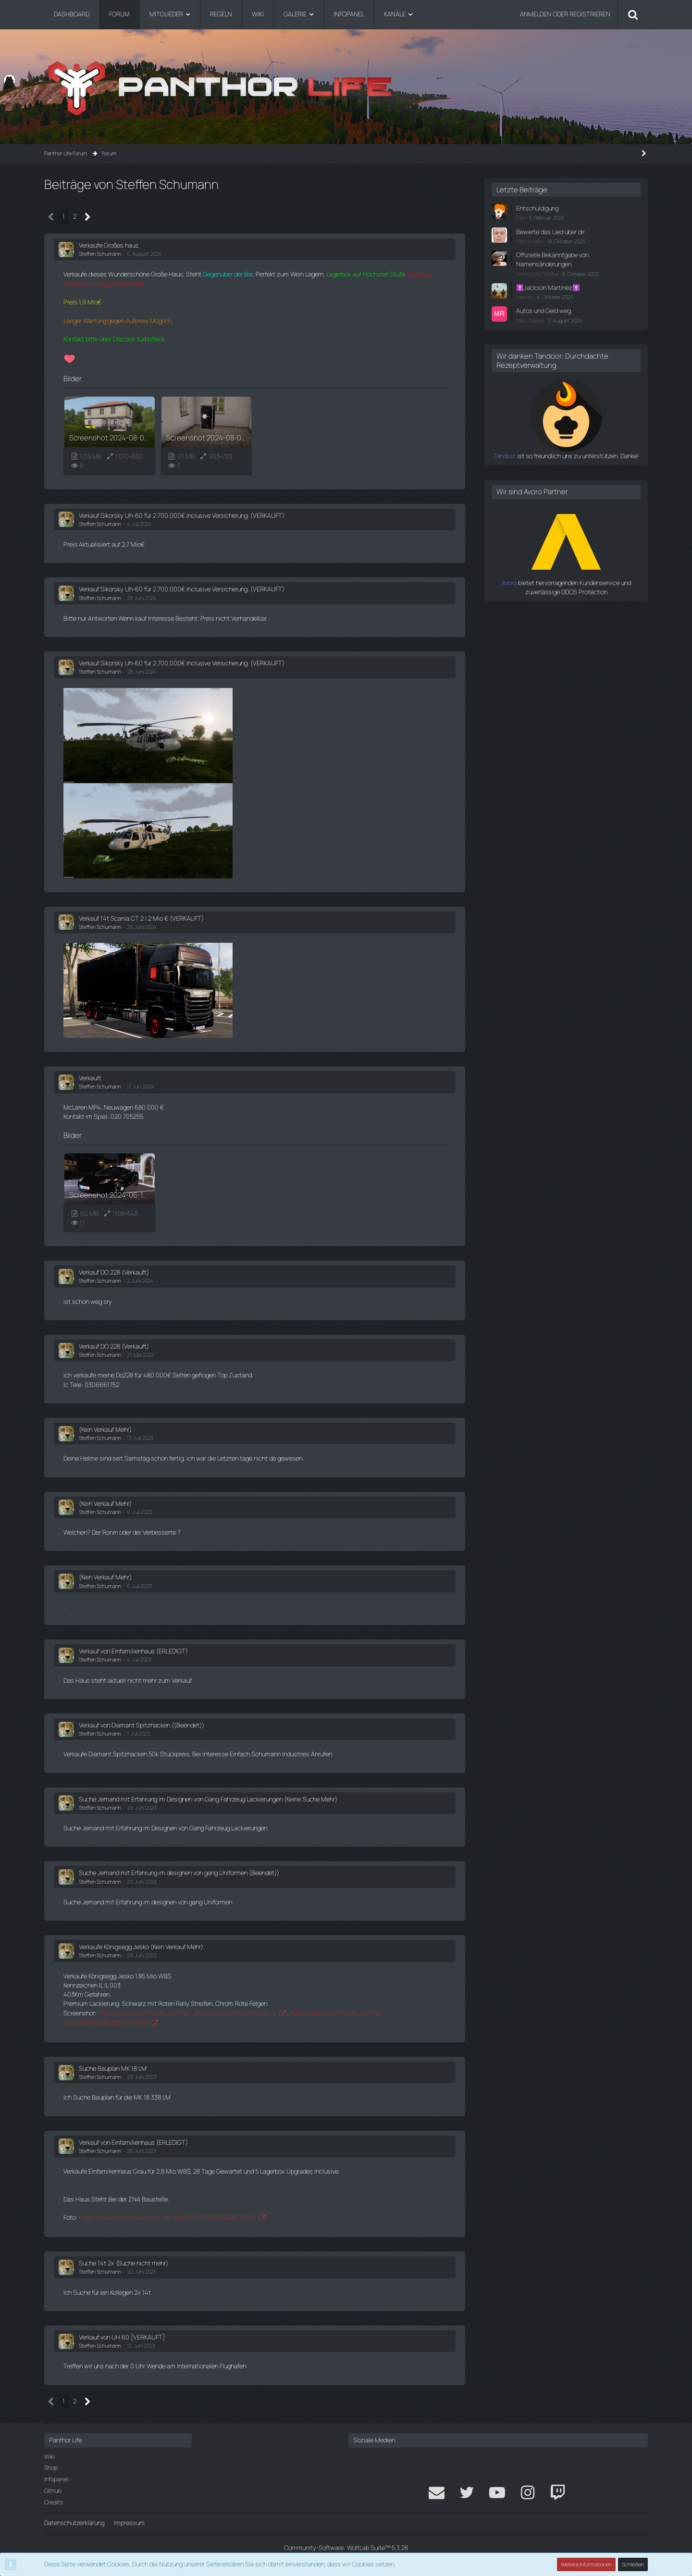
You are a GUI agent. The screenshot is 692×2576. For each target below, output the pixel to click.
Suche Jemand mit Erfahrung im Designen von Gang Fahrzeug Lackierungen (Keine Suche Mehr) (208, 1799)
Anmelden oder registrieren (565, 14)
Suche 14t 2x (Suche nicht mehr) (123, 2263)
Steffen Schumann (100, 253)
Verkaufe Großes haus (108, 245)
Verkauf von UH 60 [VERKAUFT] (122, 2337)
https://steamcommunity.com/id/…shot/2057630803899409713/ (188, 2013)
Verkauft (90, 1078)
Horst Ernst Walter (537, 273)
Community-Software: (346, 2547)
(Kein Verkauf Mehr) (105, 1429)
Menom (524, 296)
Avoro (509, 582)
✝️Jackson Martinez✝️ (548, 287)
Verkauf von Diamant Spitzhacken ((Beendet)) (141, 1725)
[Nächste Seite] (88, 217)
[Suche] (633, 14)
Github (53, 2491)
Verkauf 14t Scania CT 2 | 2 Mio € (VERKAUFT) (141, 918)
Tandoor (505, 455)
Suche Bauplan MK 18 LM (113, 2068)
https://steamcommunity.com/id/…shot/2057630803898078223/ (168, 2217)
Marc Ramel (530, 320)
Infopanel (56, 2479)
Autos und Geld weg (543, 310)
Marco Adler (530, 241)
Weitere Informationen (586, 2564)
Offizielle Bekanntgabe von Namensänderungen (552, 259)
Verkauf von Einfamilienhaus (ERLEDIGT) (133, 1651)
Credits (53, 2502)
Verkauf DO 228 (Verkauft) (114, 1272)
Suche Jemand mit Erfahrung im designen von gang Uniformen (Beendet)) (179, 1872)
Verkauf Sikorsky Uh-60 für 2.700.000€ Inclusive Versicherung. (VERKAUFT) (181, 515)
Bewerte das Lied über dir (550, 231)
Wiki (49, 2456)
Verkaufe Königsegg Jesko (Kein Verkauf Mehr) (141, 1946)
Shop (51, 2467)
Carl (521, 217)
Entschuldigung (537, 208)
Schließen (633, 2564)
